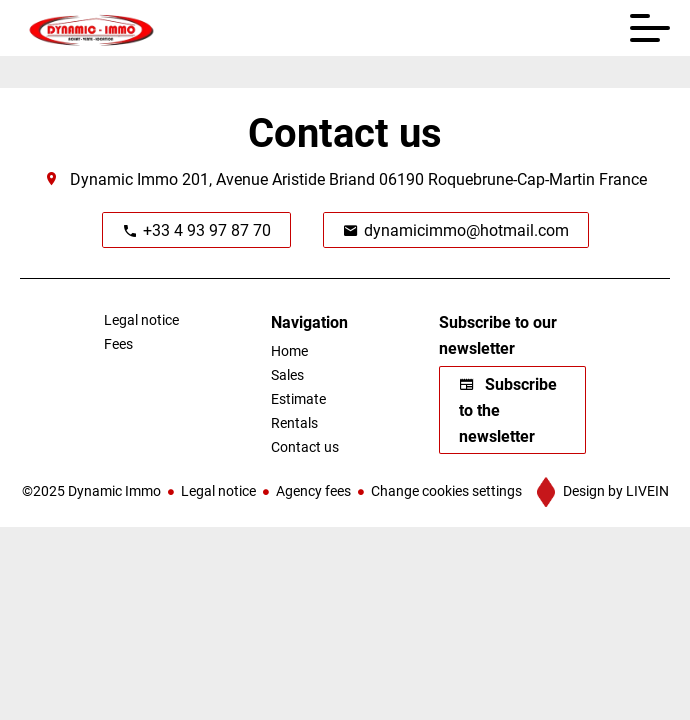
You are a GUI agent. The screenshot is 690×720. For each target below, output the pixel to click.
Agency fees (313, 490)
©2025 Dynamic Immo (91, 490)
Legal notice (218, 490)
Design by (614, 490)
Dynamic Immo (124, 178)
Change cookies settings (446, 490)
